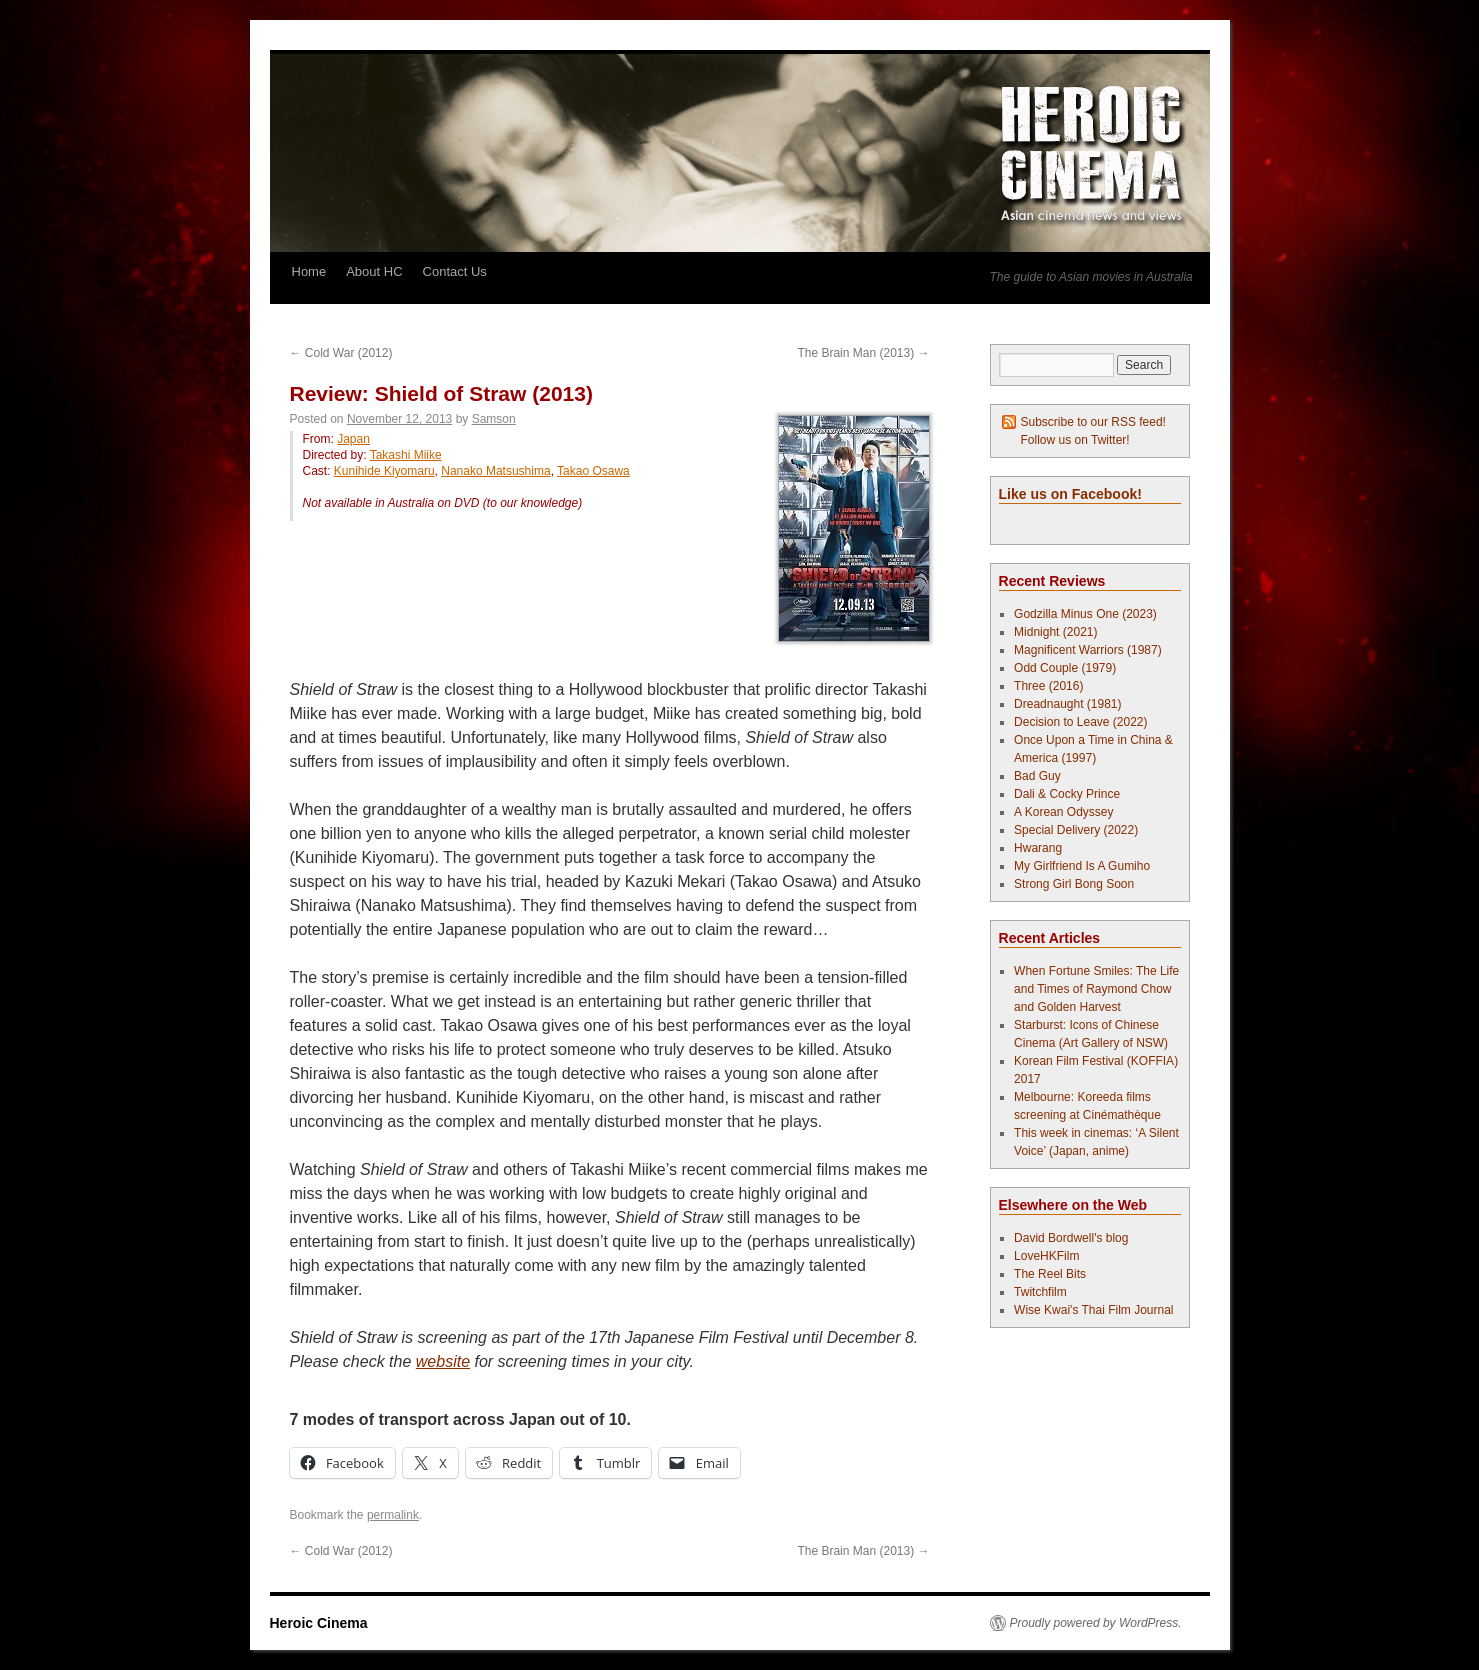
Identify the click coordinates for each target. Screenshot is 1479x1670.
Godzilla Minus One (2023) (1085, 614)
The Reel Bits (1050, 1274)
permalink (393, 1515)
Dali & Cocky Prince (1067, 794)
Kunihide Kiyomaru (384, 471)
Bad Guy (1037, 776)
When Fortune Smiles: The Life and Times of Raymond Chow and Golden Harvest (1096, 989)
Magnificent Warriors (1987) (1088, 650)
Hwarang (1038, 848)
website (443, 1361)
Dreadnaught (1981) (1067, 704)
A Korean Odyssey (1063, 812)
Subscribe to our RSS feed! (1093, 422)
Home (309, 271)
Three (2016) (1048, 686)
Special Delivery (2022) (1076, 830)
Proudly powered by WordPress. (1096, 1623)
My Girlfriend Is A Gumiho (1082, 866)
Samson (494, 419)
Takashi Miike (406, 455)
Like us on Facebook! (1070, 494)
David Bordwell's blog (1071, 1238)
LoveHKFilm (1046, 1256)
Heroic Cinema (319, 1623)
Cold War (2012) (341, 353)
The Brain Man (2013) (863, 353)
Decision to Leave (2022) (1080, 722)
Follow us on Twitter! (1075, 440)
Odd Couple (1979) (1065, 668)
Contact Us (455, 271)
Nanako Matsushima (495, 471)
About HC (374, 271)
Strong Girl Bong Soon (1074, 884)
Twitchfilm (1040, 1292)
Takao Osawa (593, 471)
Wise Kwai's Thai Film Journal (1093, 1310)
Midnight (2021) (1055, 632)
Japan (353, 439)
